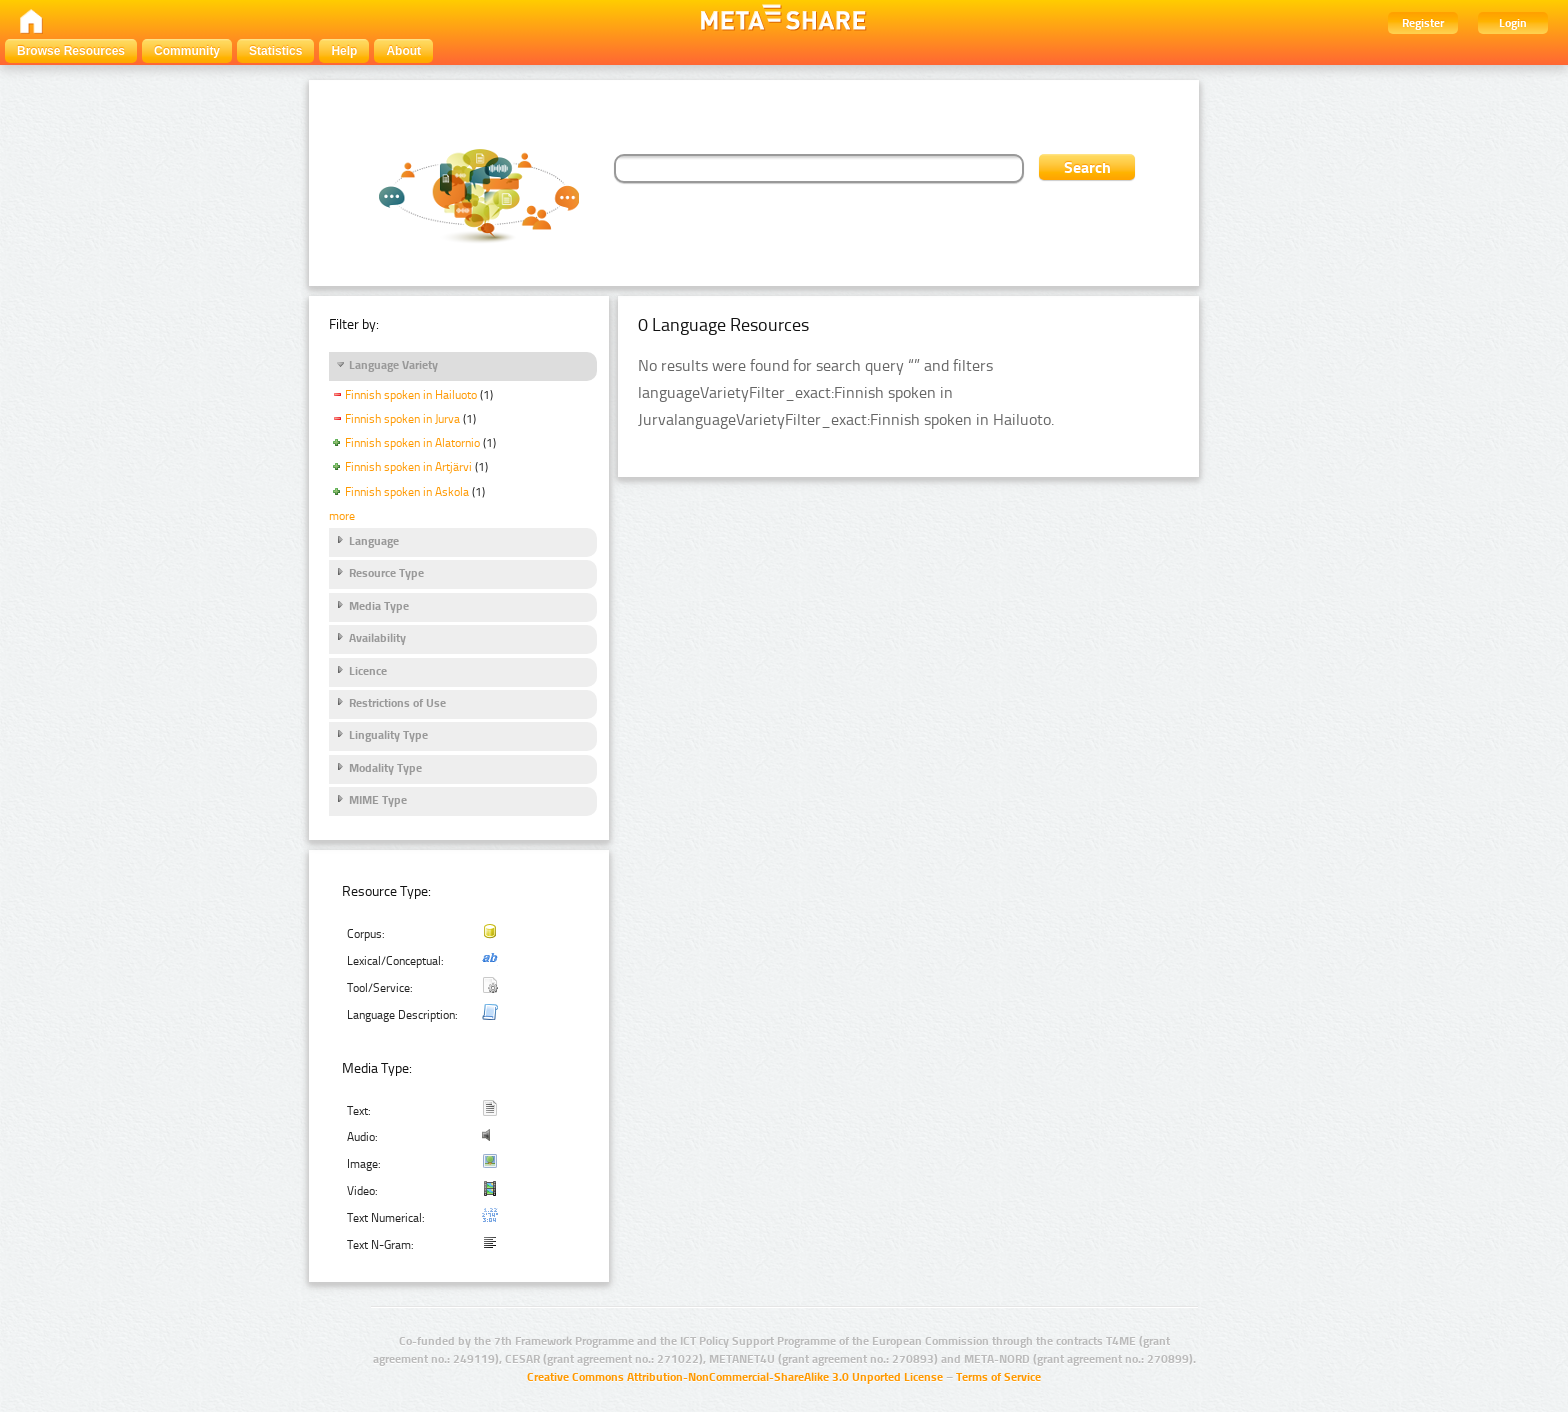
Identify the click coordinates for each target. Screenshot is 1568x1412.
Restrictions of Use (397, 703)
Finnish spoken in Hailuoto (411, 395)
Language (374, 541)
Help (344, 51)
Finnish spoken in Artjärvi (408, 467)
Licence (368, 671)
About (403, 51)
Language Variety (393, 365)
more (342, 516)
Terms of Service (998, 1377)
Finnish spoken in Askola (407, 492)
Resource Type (386, 573)
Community (187, 51)
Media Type (379, 606)
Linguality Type (388, 735)
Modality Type (385, 768)
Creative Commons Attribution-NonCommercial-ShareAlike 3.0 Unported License (735, 1377)
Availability (377, 638)
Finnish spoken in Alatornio (412, 443)
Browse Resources (71, 51)
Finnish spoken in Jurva (402, 419)
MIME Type (378, 800)
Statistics (275, 51)
